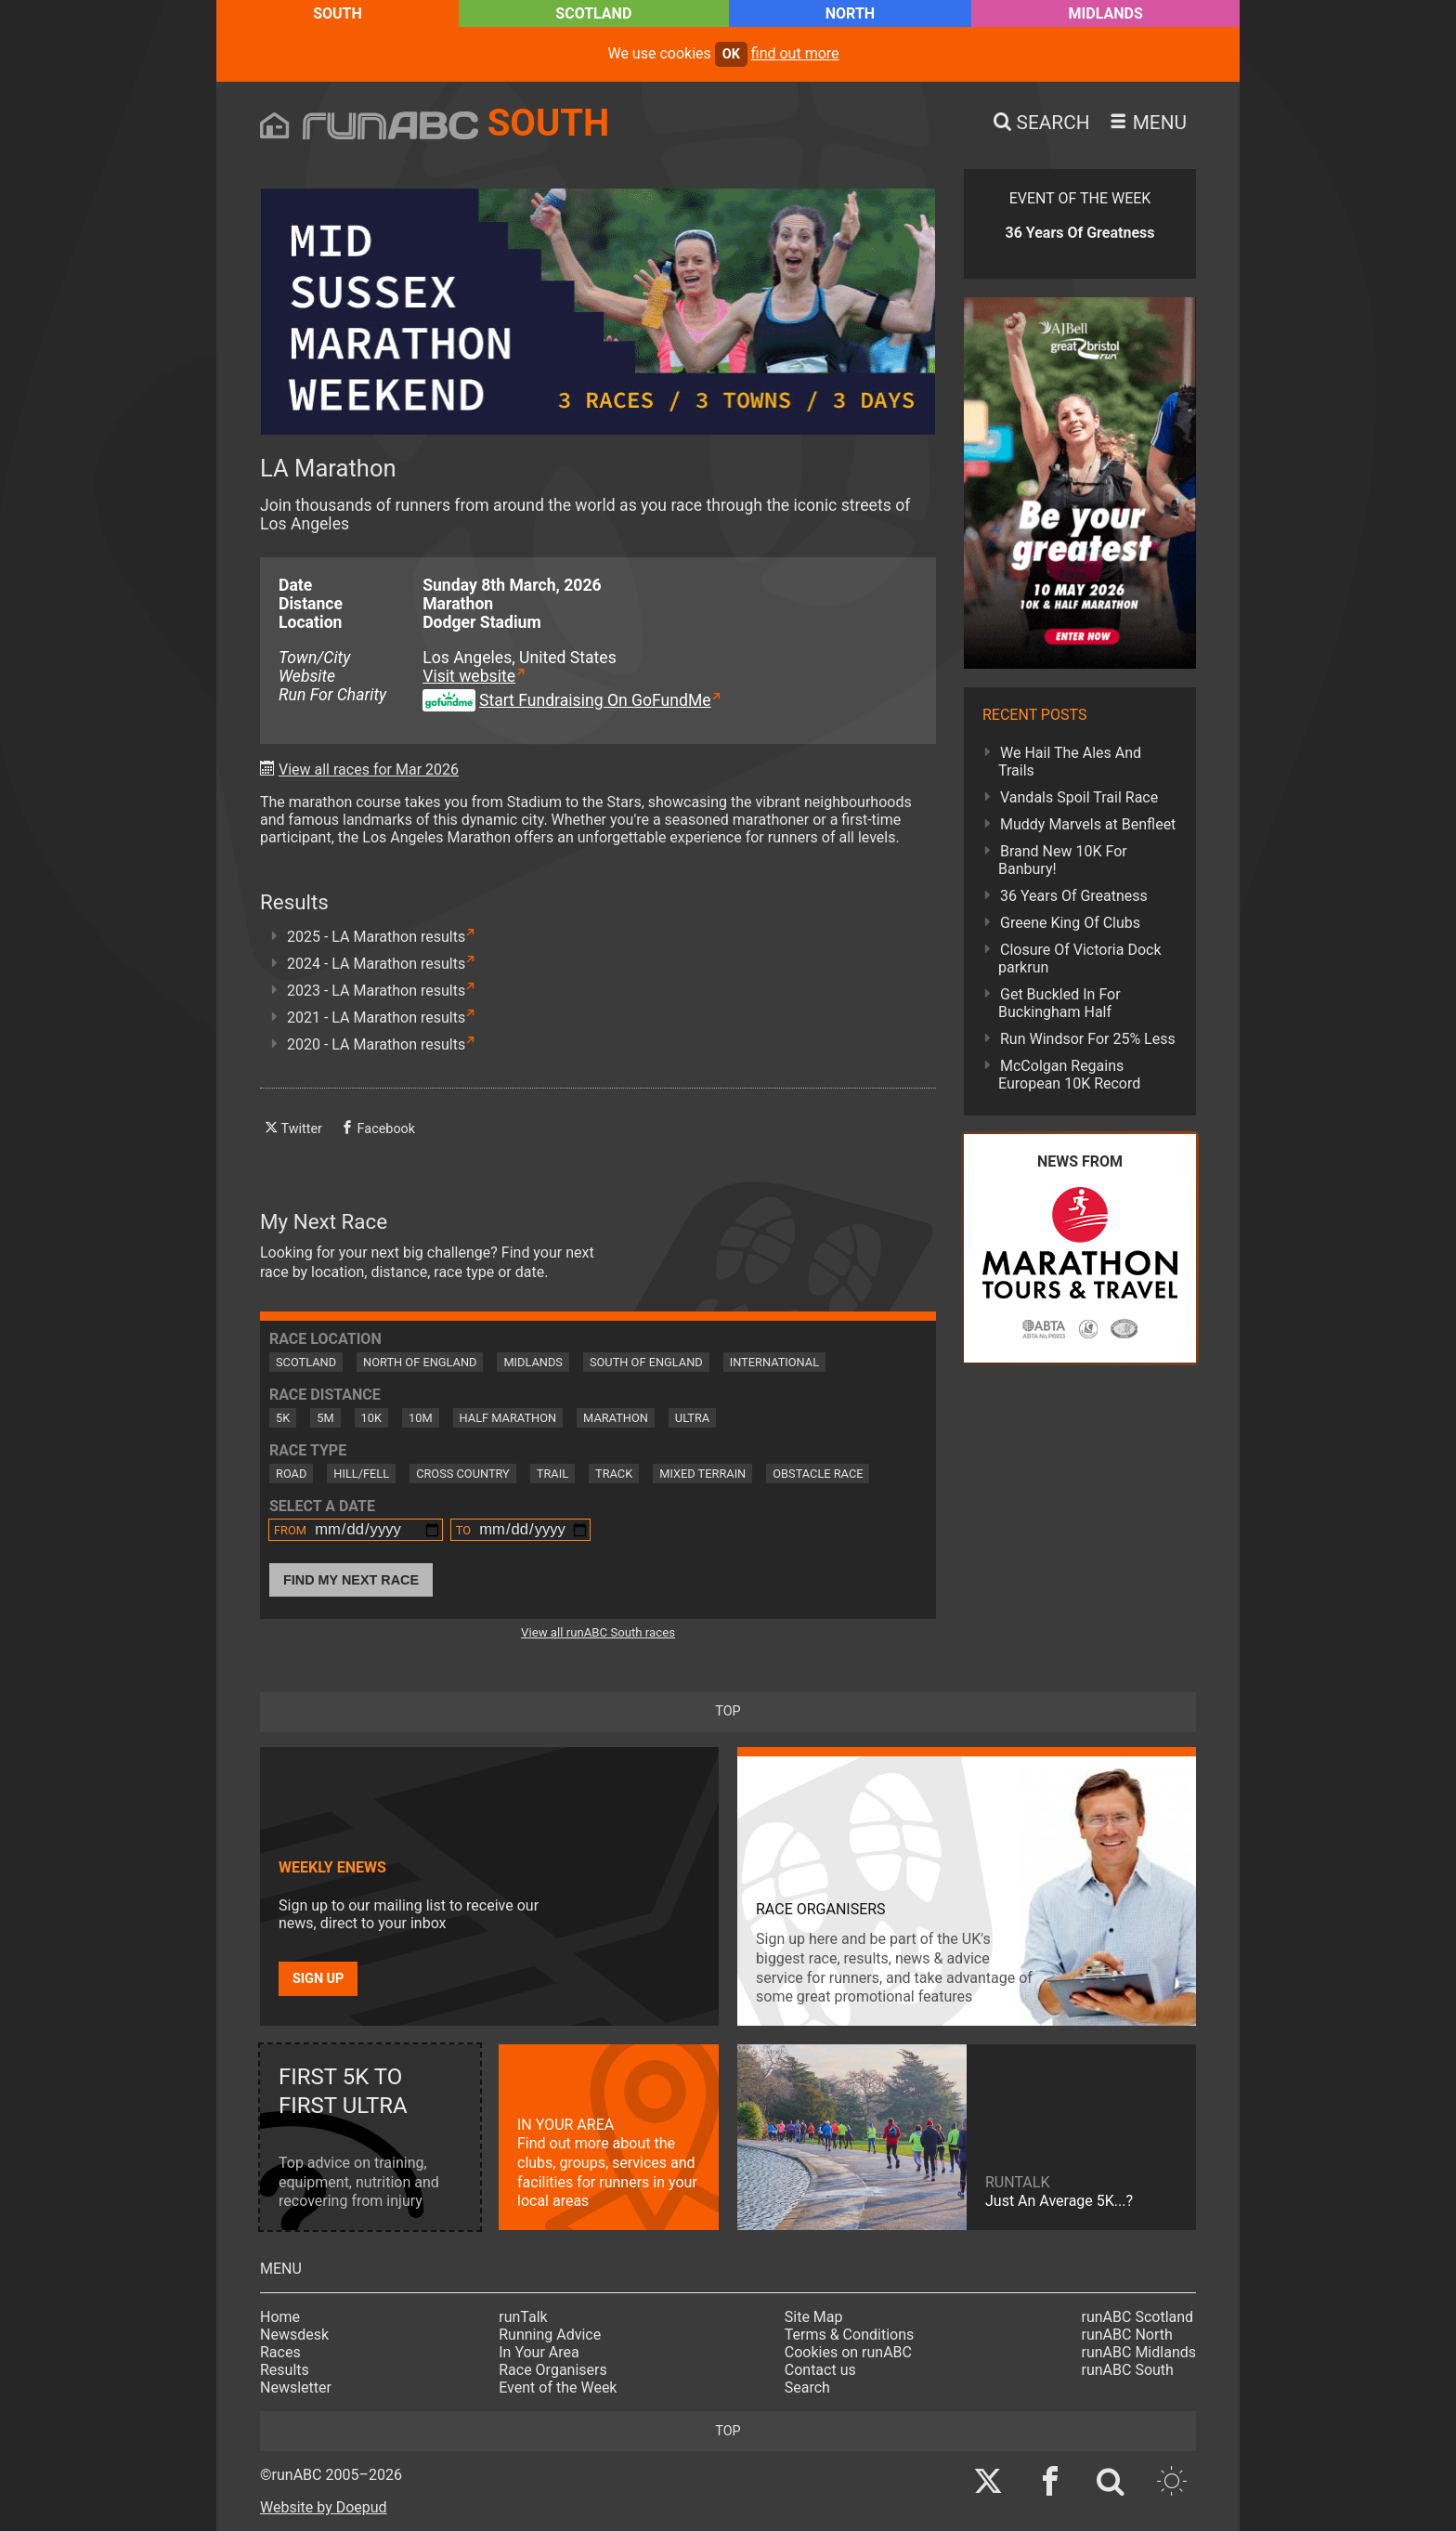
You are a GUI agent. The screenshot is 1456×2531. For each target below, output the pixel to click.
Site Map (814, 2317)
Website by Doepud (323, 2507)
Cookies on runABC (848, 2352)
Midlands (1106, 13)
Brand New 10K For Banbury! (1062, 860)
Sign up (318, 1979)
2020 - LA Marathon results (376, 1044)
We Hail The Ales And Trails (1069, 761)
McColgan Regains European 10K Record (1069, 1074)
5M (325, 1418)
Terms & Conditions (850, 2334)
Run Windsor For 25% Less (1088, 1039)
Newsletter (296, 2387)
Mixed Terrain (702, 1474)
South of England (646, 1362)
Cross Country (463, 1474)
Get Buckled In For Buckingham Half (1059, 1003)
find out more (795, 53)
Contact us (820, 2370)
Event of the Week (558, 2387)
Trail (552, 1474)
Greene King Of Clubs (1070, 923)
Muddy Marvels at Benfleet (1088, 824)
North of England (419, 1362)
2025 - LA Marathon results (376, 937)
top (727, 1711)
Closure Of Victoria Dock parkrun (1080, 958)
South (337, 13)
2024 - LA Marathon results (376, 963)
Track (613, 1474)
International (774, 1362)
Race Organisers (553, 2370)
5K (283, 1418)
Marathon (615, 1418)
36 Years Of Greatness (1074, 896)
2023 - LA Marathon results (376, 990)
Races (280, 2352)
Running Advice (550, 2334)
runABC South (1128, 2370)
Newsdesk (294, 2334)
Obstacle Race (818, 1474)
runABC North (1127, 2334)
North (850, 13)
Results (284, 2370)
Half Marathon (508, 1418)
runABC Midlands (1139, 2352)
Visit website (468, 676)
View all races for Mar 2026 (369, 769)
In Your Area (539, 2352)
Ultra (692, 1418)
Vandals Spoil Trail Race (1079, 797)
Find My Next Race (351, 1579)
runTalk (523, 2317)
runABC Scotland (1138, 2317)
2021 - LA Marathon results (376, 1017)
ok (731, 54)
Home (280, 2317)
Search (807, 2387)
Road (291, 1474)
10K (371, 1418)
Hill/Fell (361, 1474)
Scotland (593, 13)
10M (421, 1418)
